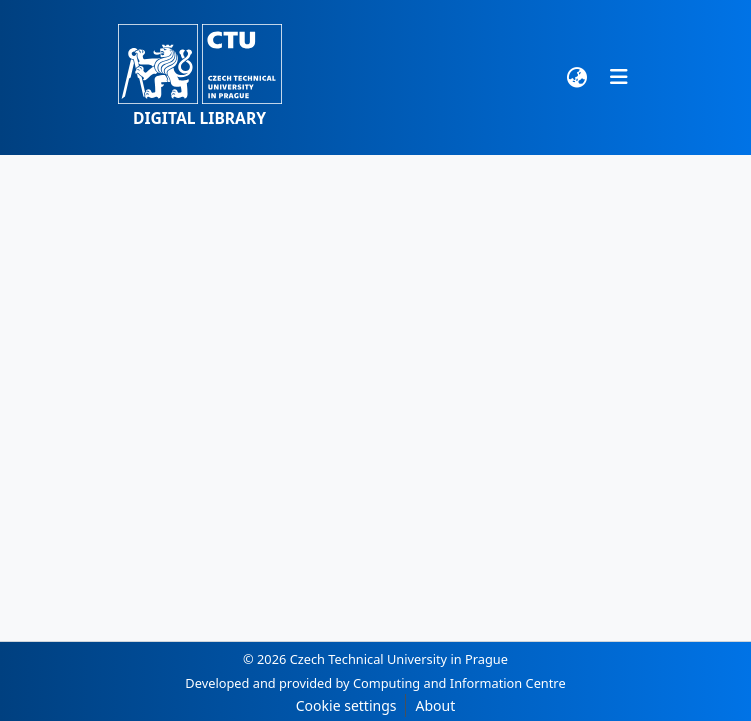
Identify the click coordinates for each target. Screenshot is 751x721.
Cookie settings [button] (346, 705)
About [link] (435, 705)
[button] (200, 77)
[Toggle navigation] (619, 77)
